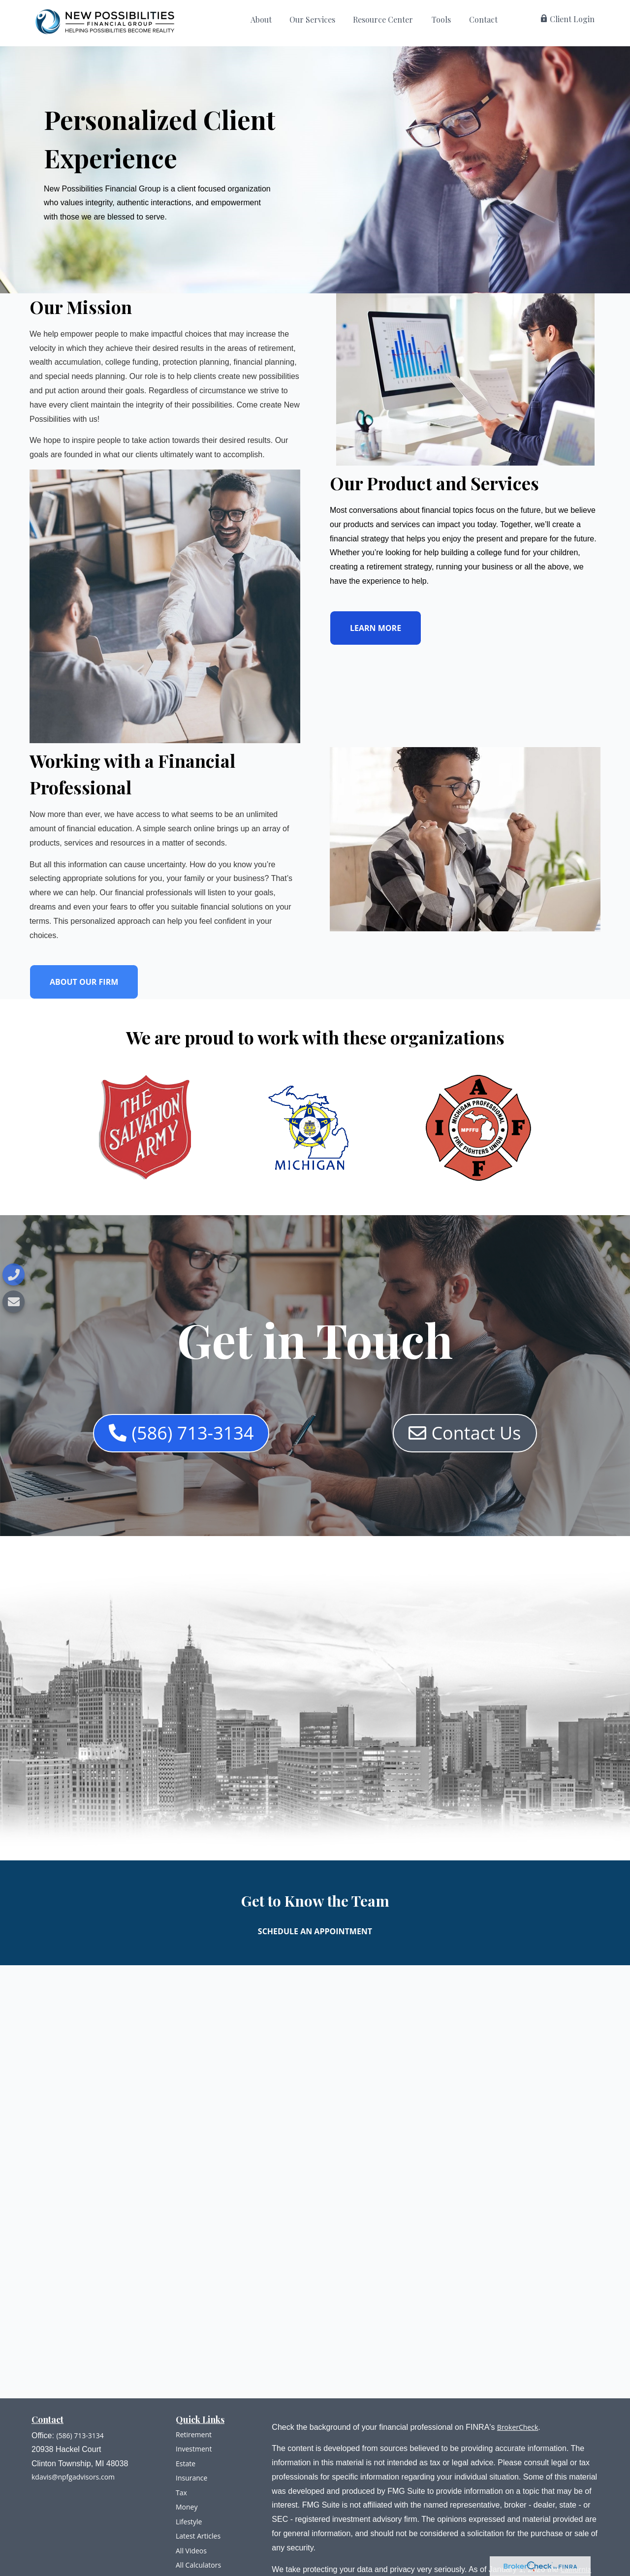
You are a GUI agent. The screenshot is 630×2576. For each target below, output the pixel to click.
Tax (181, 2492)
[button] (261, 21)
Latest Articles (198, 2536)
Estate (185, 2463)
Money (186, 2507)
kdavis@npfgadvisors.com (73, 2477)
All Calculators (198, 2565)
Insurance (191, 2477)
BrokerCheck (517, 2427)
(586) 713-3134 (79, 2435)
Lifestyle (189, 2521)
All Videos (191, 2550)
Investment (194, 2448)
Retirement (194, 2434)
